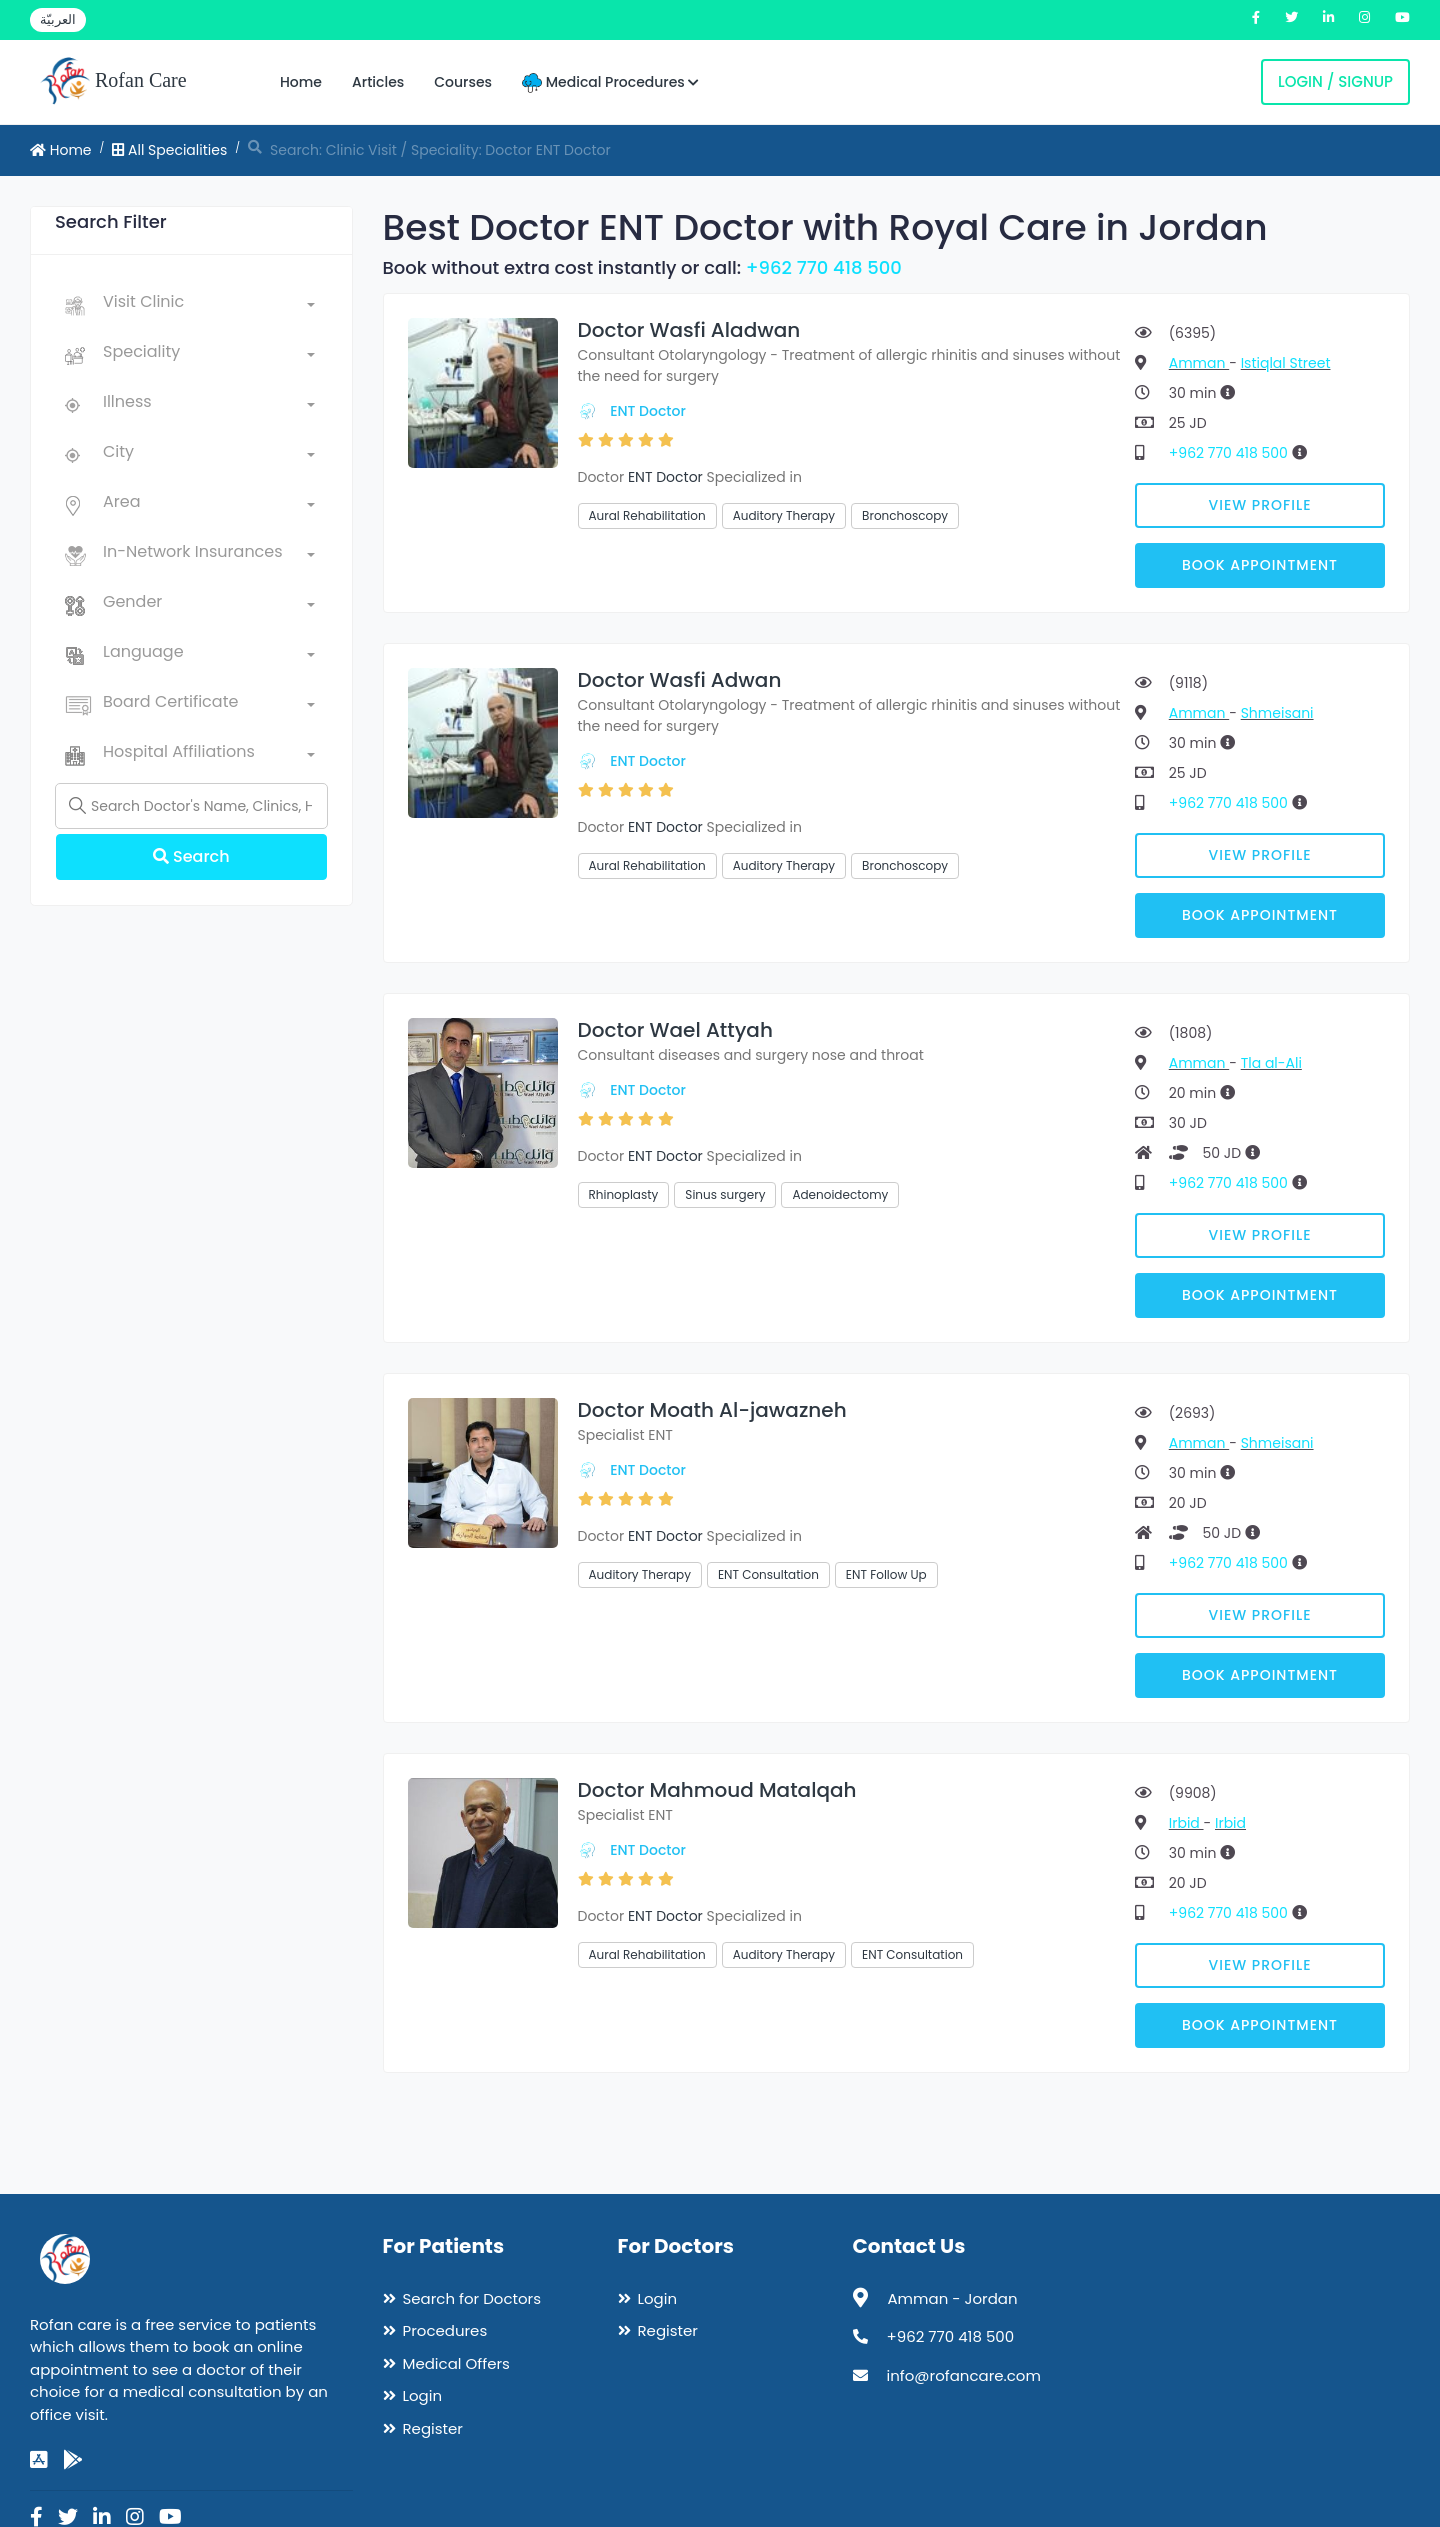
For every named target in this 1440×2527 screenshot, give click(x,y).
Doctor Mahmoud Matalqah (717, 1790)
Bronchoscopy (905, 515)
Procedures (445, 2330)
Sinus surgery (725, 1194)
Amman (1199, 363)
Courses (463, 82)
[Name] (191, 806)
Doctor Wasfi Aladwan (689, 330)
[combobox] (209, 306)
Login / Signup (1335, 81)
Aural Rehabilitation (647, 515)
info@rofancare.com (964, 2375)
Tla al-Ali (1271, 1063)
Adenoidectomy (840, 1194)
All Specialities (169, 150)
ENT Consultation (768, 1574)
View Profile (1260, 505)
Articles (378, 82)
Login (423, 2395)
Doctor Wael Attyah (675, 1030)
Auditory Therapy (784, 515)
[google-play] (73, 2460)
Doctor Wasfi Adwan (680, 680)
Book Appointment (1260, 565)
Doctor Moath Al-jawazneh (712, 1410)
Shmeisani (1277, 713)
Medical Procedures (610, 82)
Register (433, 2428)
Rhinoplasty (624, 1194)
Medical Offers (456, 2363)
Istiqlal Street (1286, 363)
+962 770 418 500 (824, 267)
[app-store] (39, 2460)
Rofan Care (113, 82)
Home (301, 82)
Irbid (1186, 1823)
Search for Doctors (472, 2298)
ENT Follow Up (886, 1574)
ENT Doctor (648, 411)
